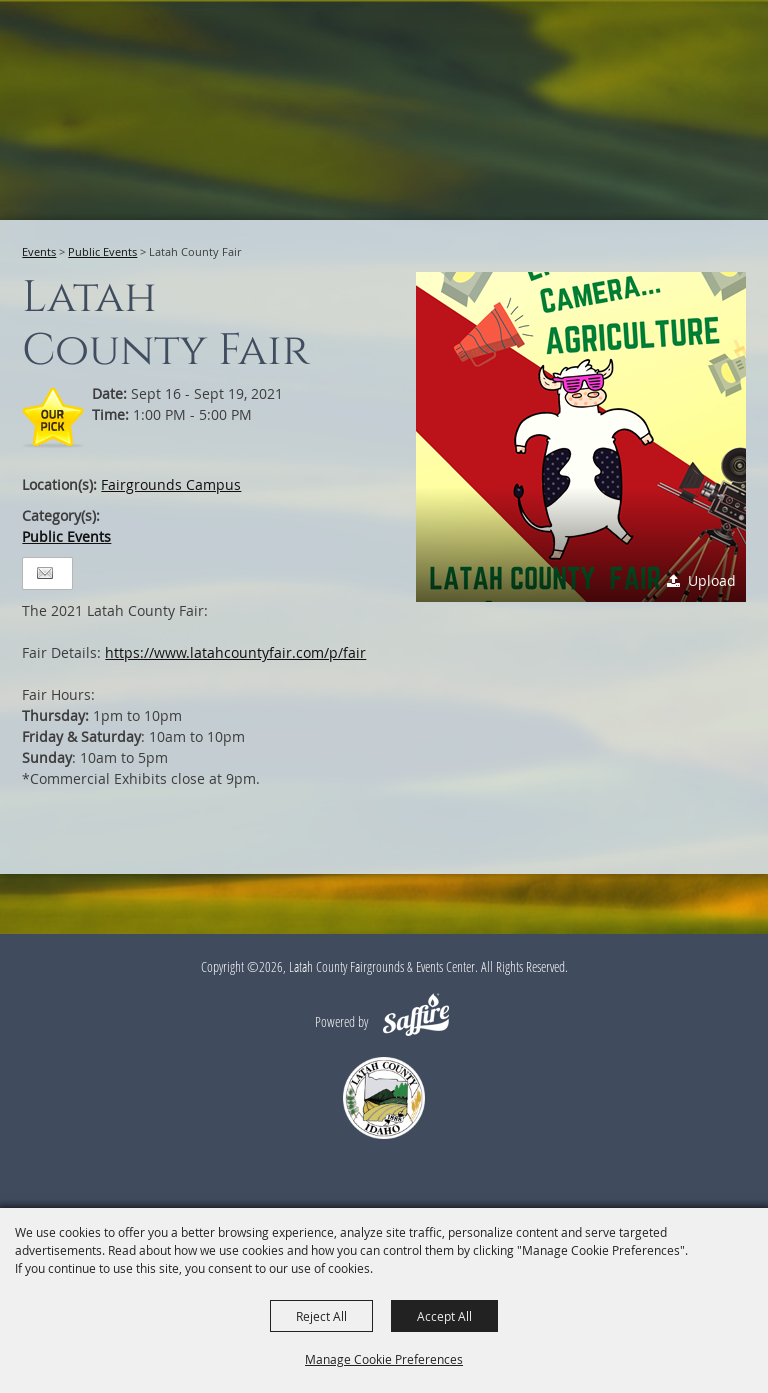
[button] (581, 437)
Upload (712, 580)
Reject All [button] (321, 1316)
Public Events (102, 251)
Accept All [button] (444, 1316)
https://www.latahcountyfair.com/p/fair (235, 652)
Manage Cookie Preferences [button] (384, 1359)
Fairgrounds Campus (171, 484)
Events (39, 251)
